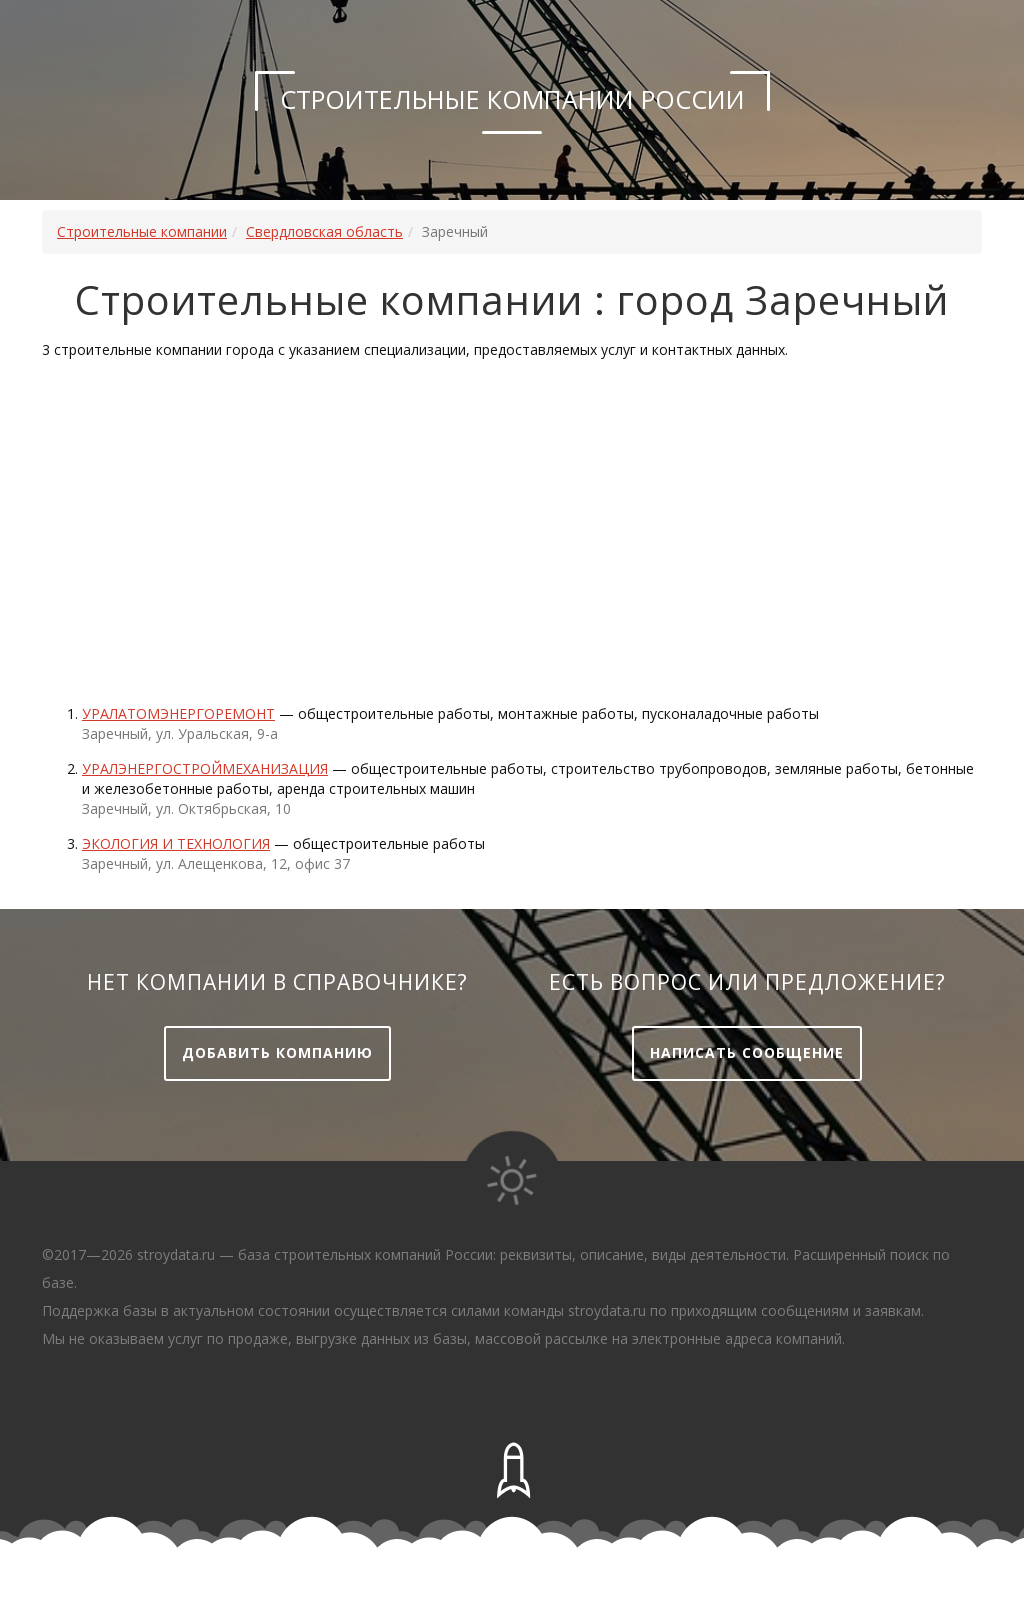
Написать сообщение (747, 1052)
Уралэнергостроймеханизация (205, 768)
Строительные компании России (512, 99)
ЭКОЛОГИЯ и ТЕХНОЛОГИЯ (176, 843)
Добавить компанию (277, 1052)
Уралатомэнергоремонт (178, 713)
